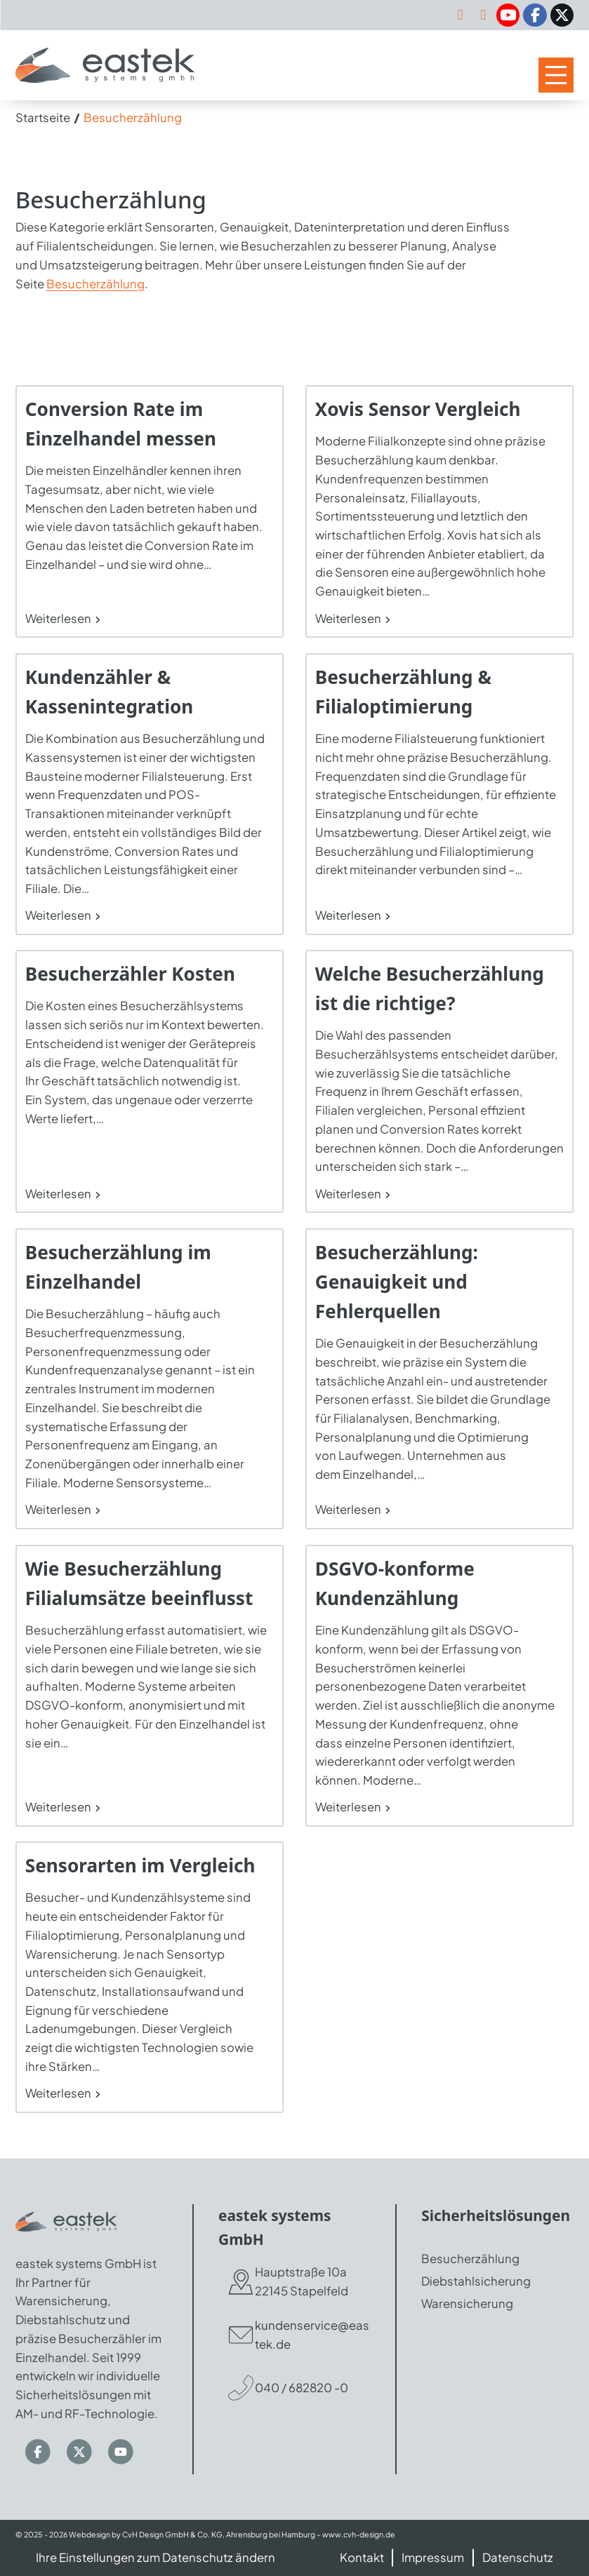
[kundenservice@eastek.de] (460, 15)
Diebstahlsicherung (476, 2281)
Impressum (433, 2557)
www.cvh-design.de (358, 2534)
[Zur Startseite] (105, 65)
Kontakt (362, 2557)
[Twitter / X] (562, 15)
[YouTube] (507, 15)
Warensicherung (467, 2303)
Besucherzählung (95, 283)
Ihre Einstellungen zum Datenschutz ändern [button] (155, 2557)
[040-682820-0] (483, 15)
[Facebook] (534, 15)
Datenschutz (517, 2557)
